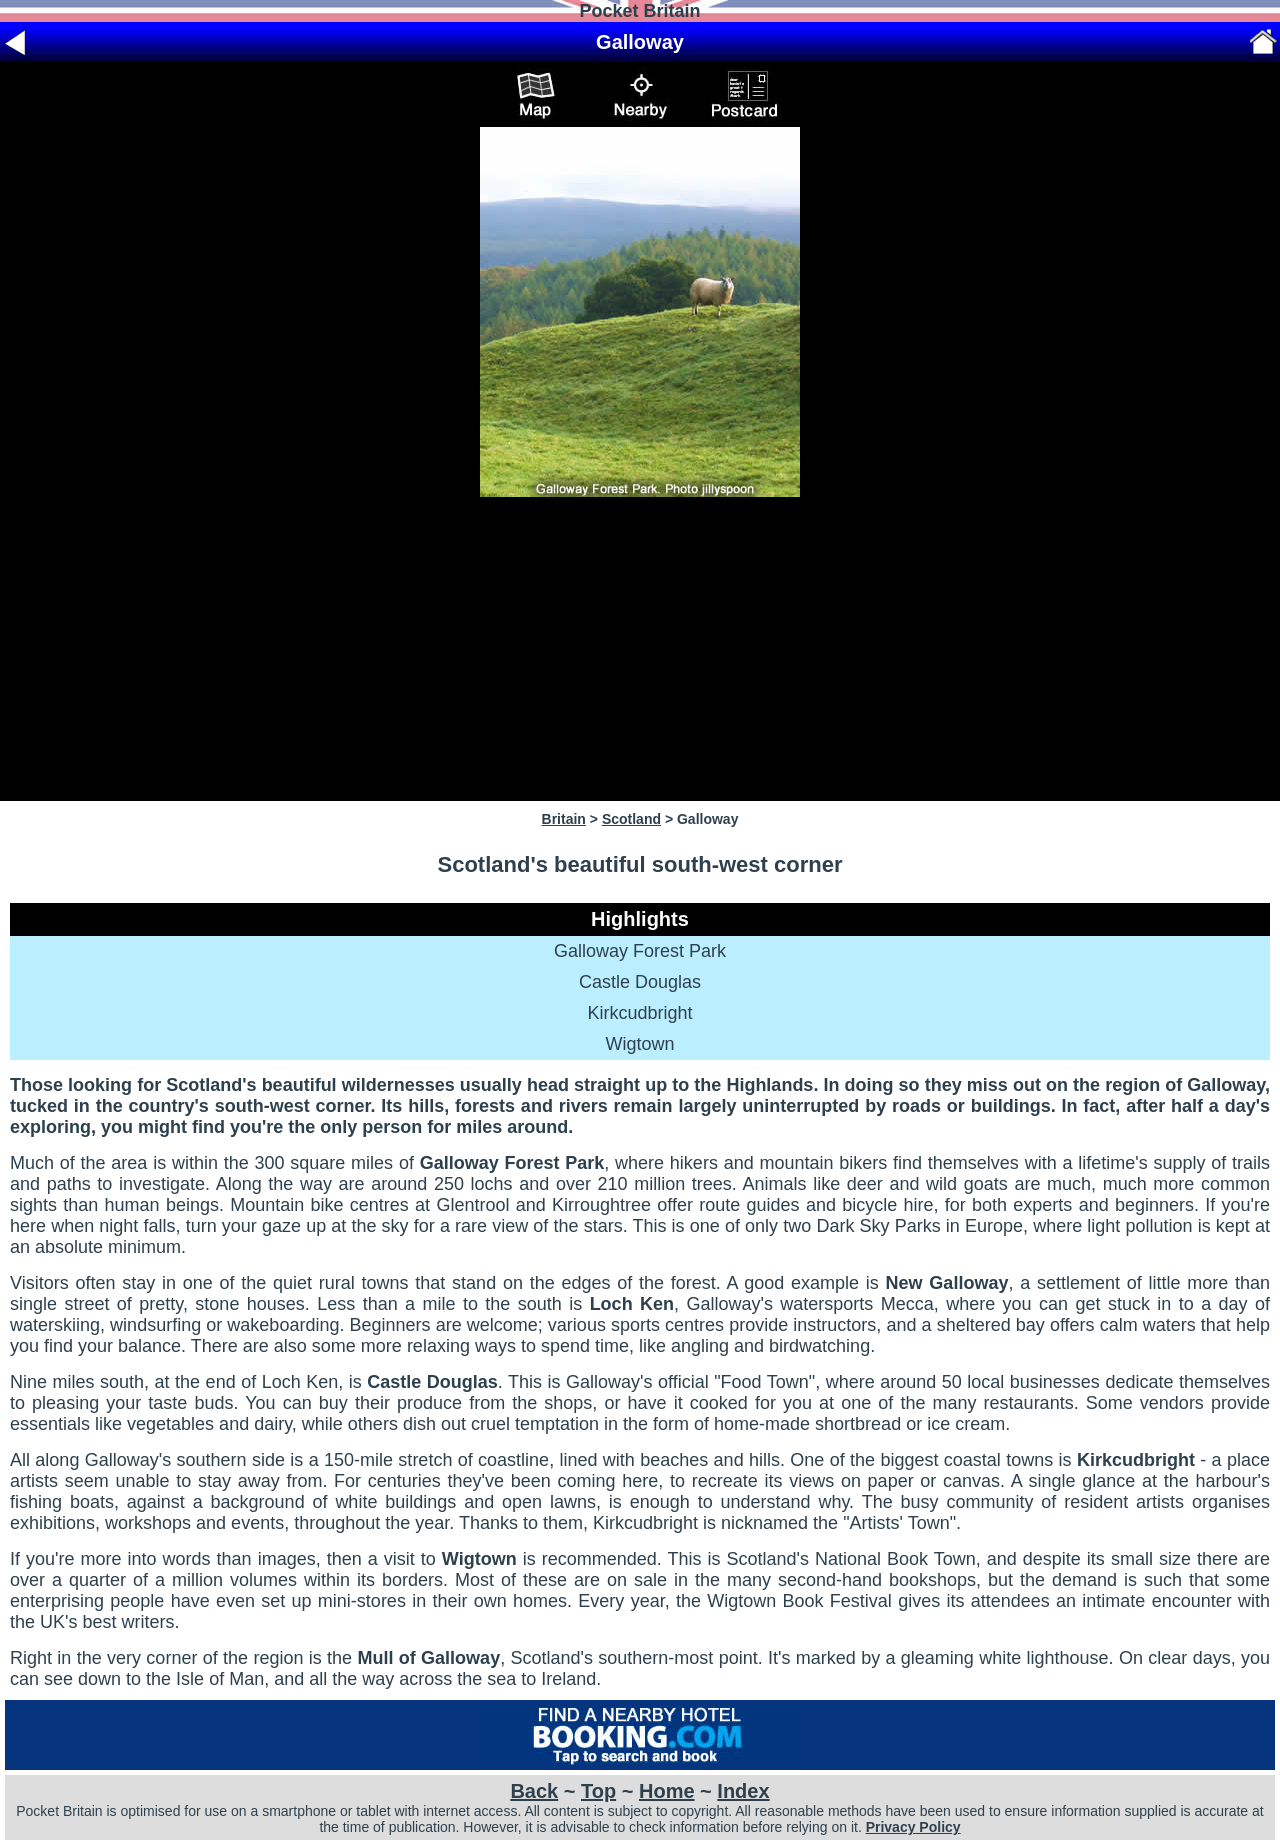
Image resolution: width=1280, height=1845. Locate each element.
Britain (564, 819)
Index (743, 1791)
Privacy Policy (913, 1827)
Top (598, 1791)
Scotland (631, 819)
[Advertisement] (640, 649)
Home (667, 1791)
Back (534, 1791)
